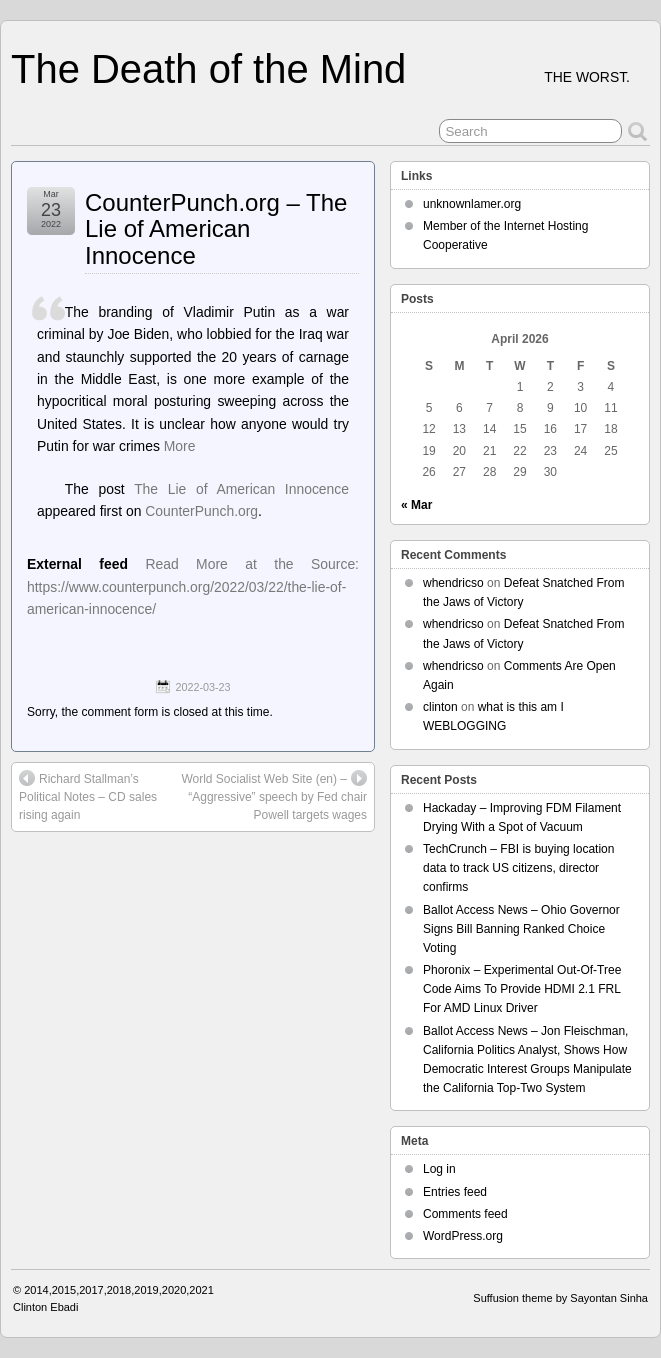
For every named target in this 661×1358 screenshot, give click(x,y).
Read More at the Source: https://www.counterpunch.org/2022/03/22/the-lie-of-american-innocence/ (193, 586)
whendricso (453, 583)
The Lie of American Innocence (241, 489)
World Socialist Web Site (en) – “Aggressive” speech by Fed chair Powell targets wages (274, 796)
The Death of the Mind (208, 69)
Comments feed (465, 1214)
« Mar (416, 505)
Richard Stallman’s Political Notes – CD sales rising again (88, 796)
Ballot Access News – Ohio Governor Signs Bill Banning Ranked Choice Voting (521, 929)
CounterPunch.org (201, 511)
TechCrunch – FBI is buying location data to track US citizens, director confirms (518, 868)
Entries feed (455, 1192)
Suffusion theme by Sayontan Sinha (560, 1298)
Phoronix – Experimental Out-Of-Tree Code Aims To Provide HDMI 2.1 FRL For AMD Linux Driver (522, 989)
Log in (439, 1169)
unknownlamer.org (472, 204)
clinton (440, 707)
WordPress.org (463, 1236)
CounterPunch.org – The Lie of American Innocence (216, 229)
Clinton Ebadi (45, 1307)
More (180, 446)
